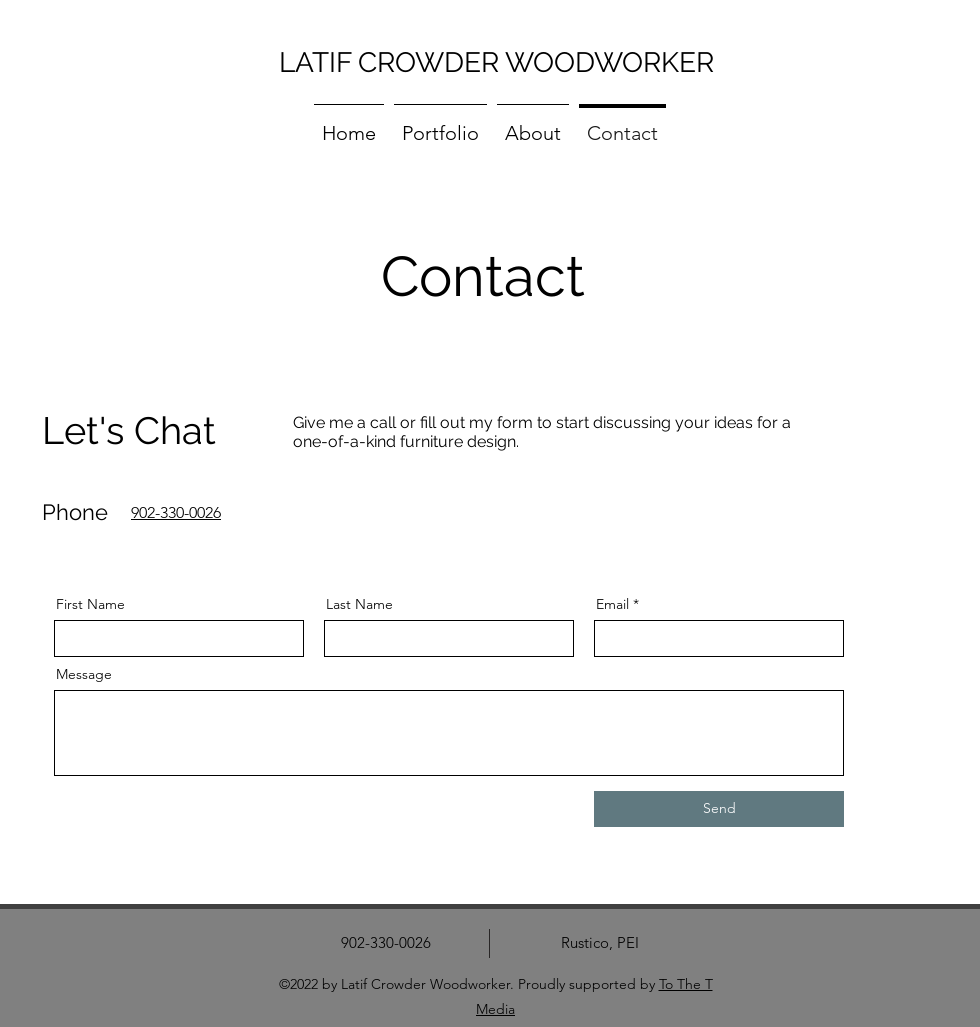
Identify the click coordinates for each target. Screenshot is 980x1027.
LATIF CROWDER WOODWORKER (496, 62)
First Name (90, 604)
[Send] (719, 809)
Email (612, 604)
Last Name (359, 604)
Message (84, 674)
